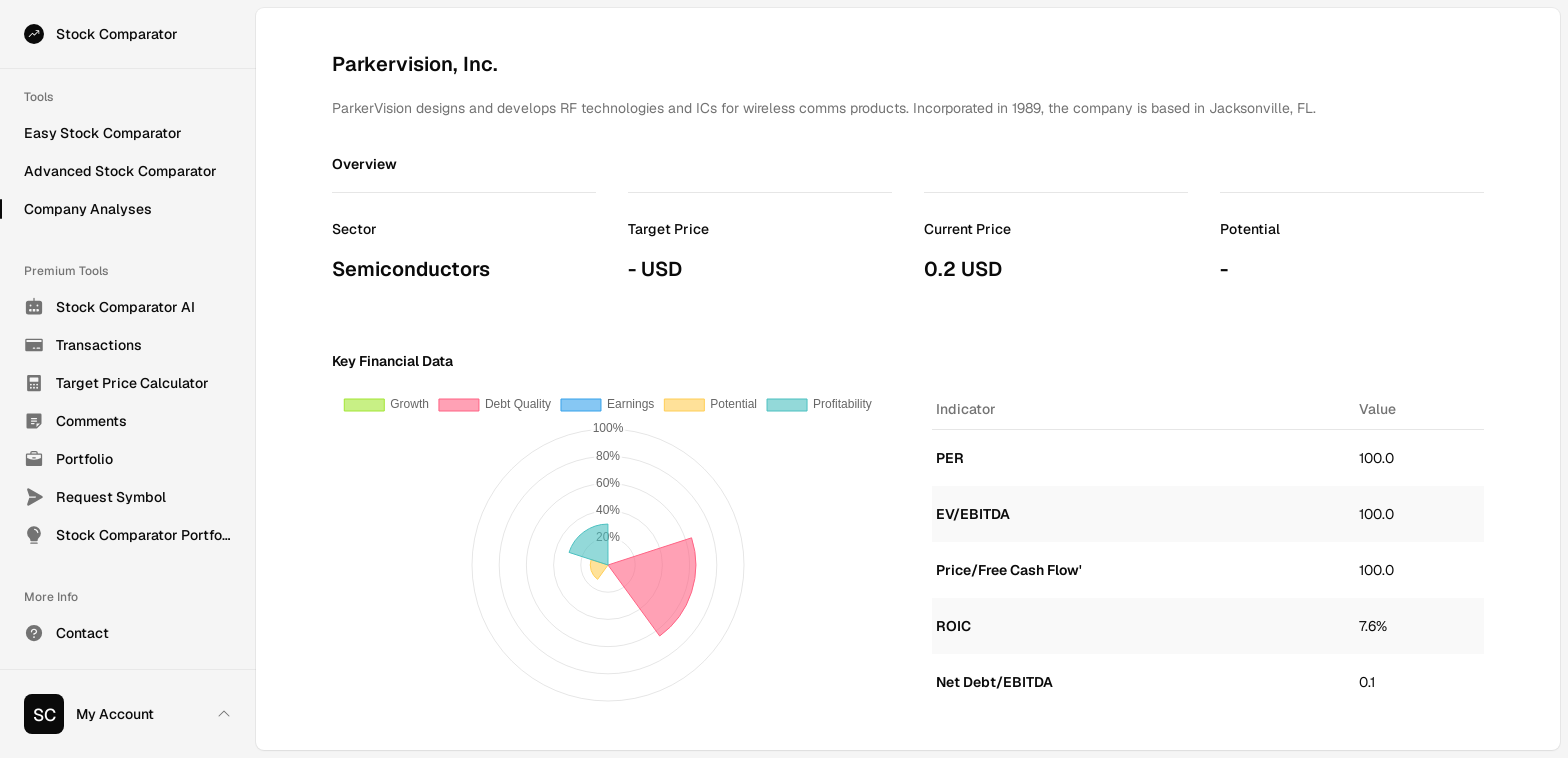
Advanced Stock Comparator (120, 171)
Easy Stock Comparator (103, 133)
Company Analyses (88, 209)
